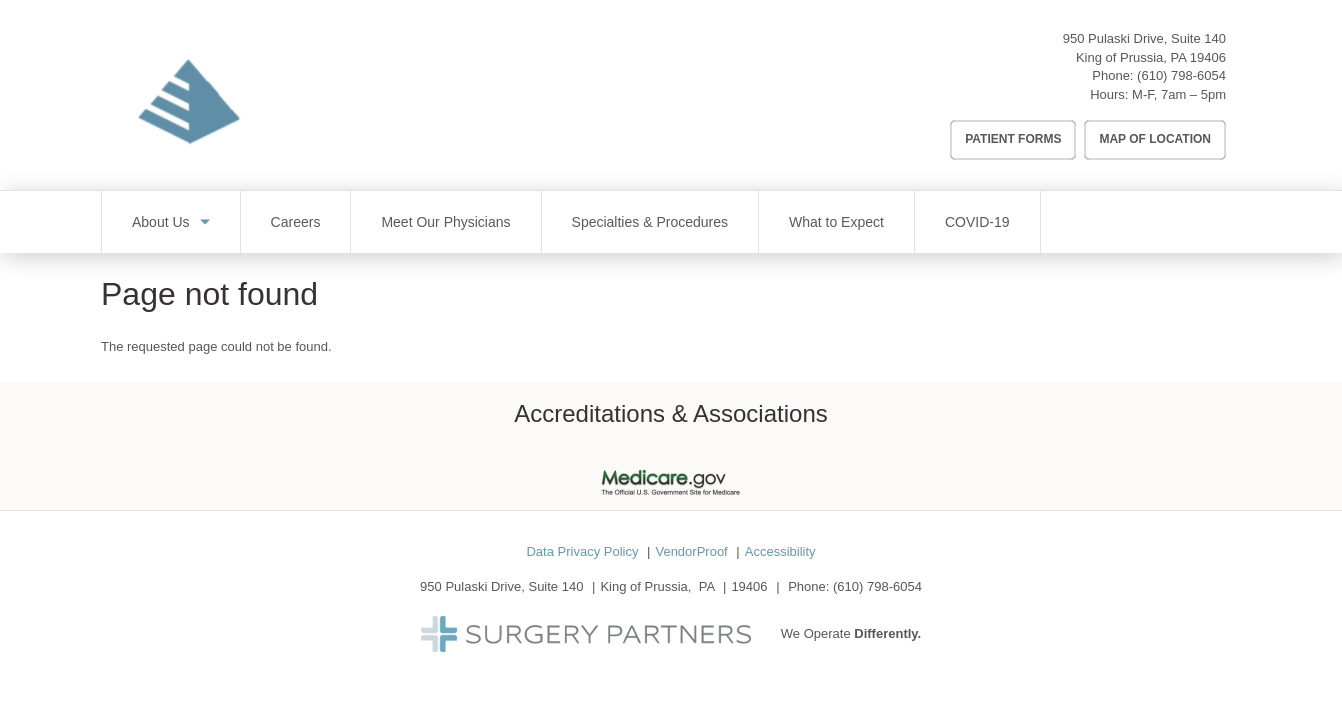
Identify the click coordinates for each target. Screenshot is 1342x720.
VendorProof (691, 551)
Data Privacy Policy (582, 551)
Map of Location (1155, 139)
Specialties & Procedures (650, 222)
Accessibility (780, 551)
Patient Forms (1013, 139)
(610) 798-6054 (1181, 75)
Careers (296, 222)
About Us (161, 222)
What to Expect (836, 222)
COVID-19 (977, 222)
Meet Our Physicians (445, 222)
